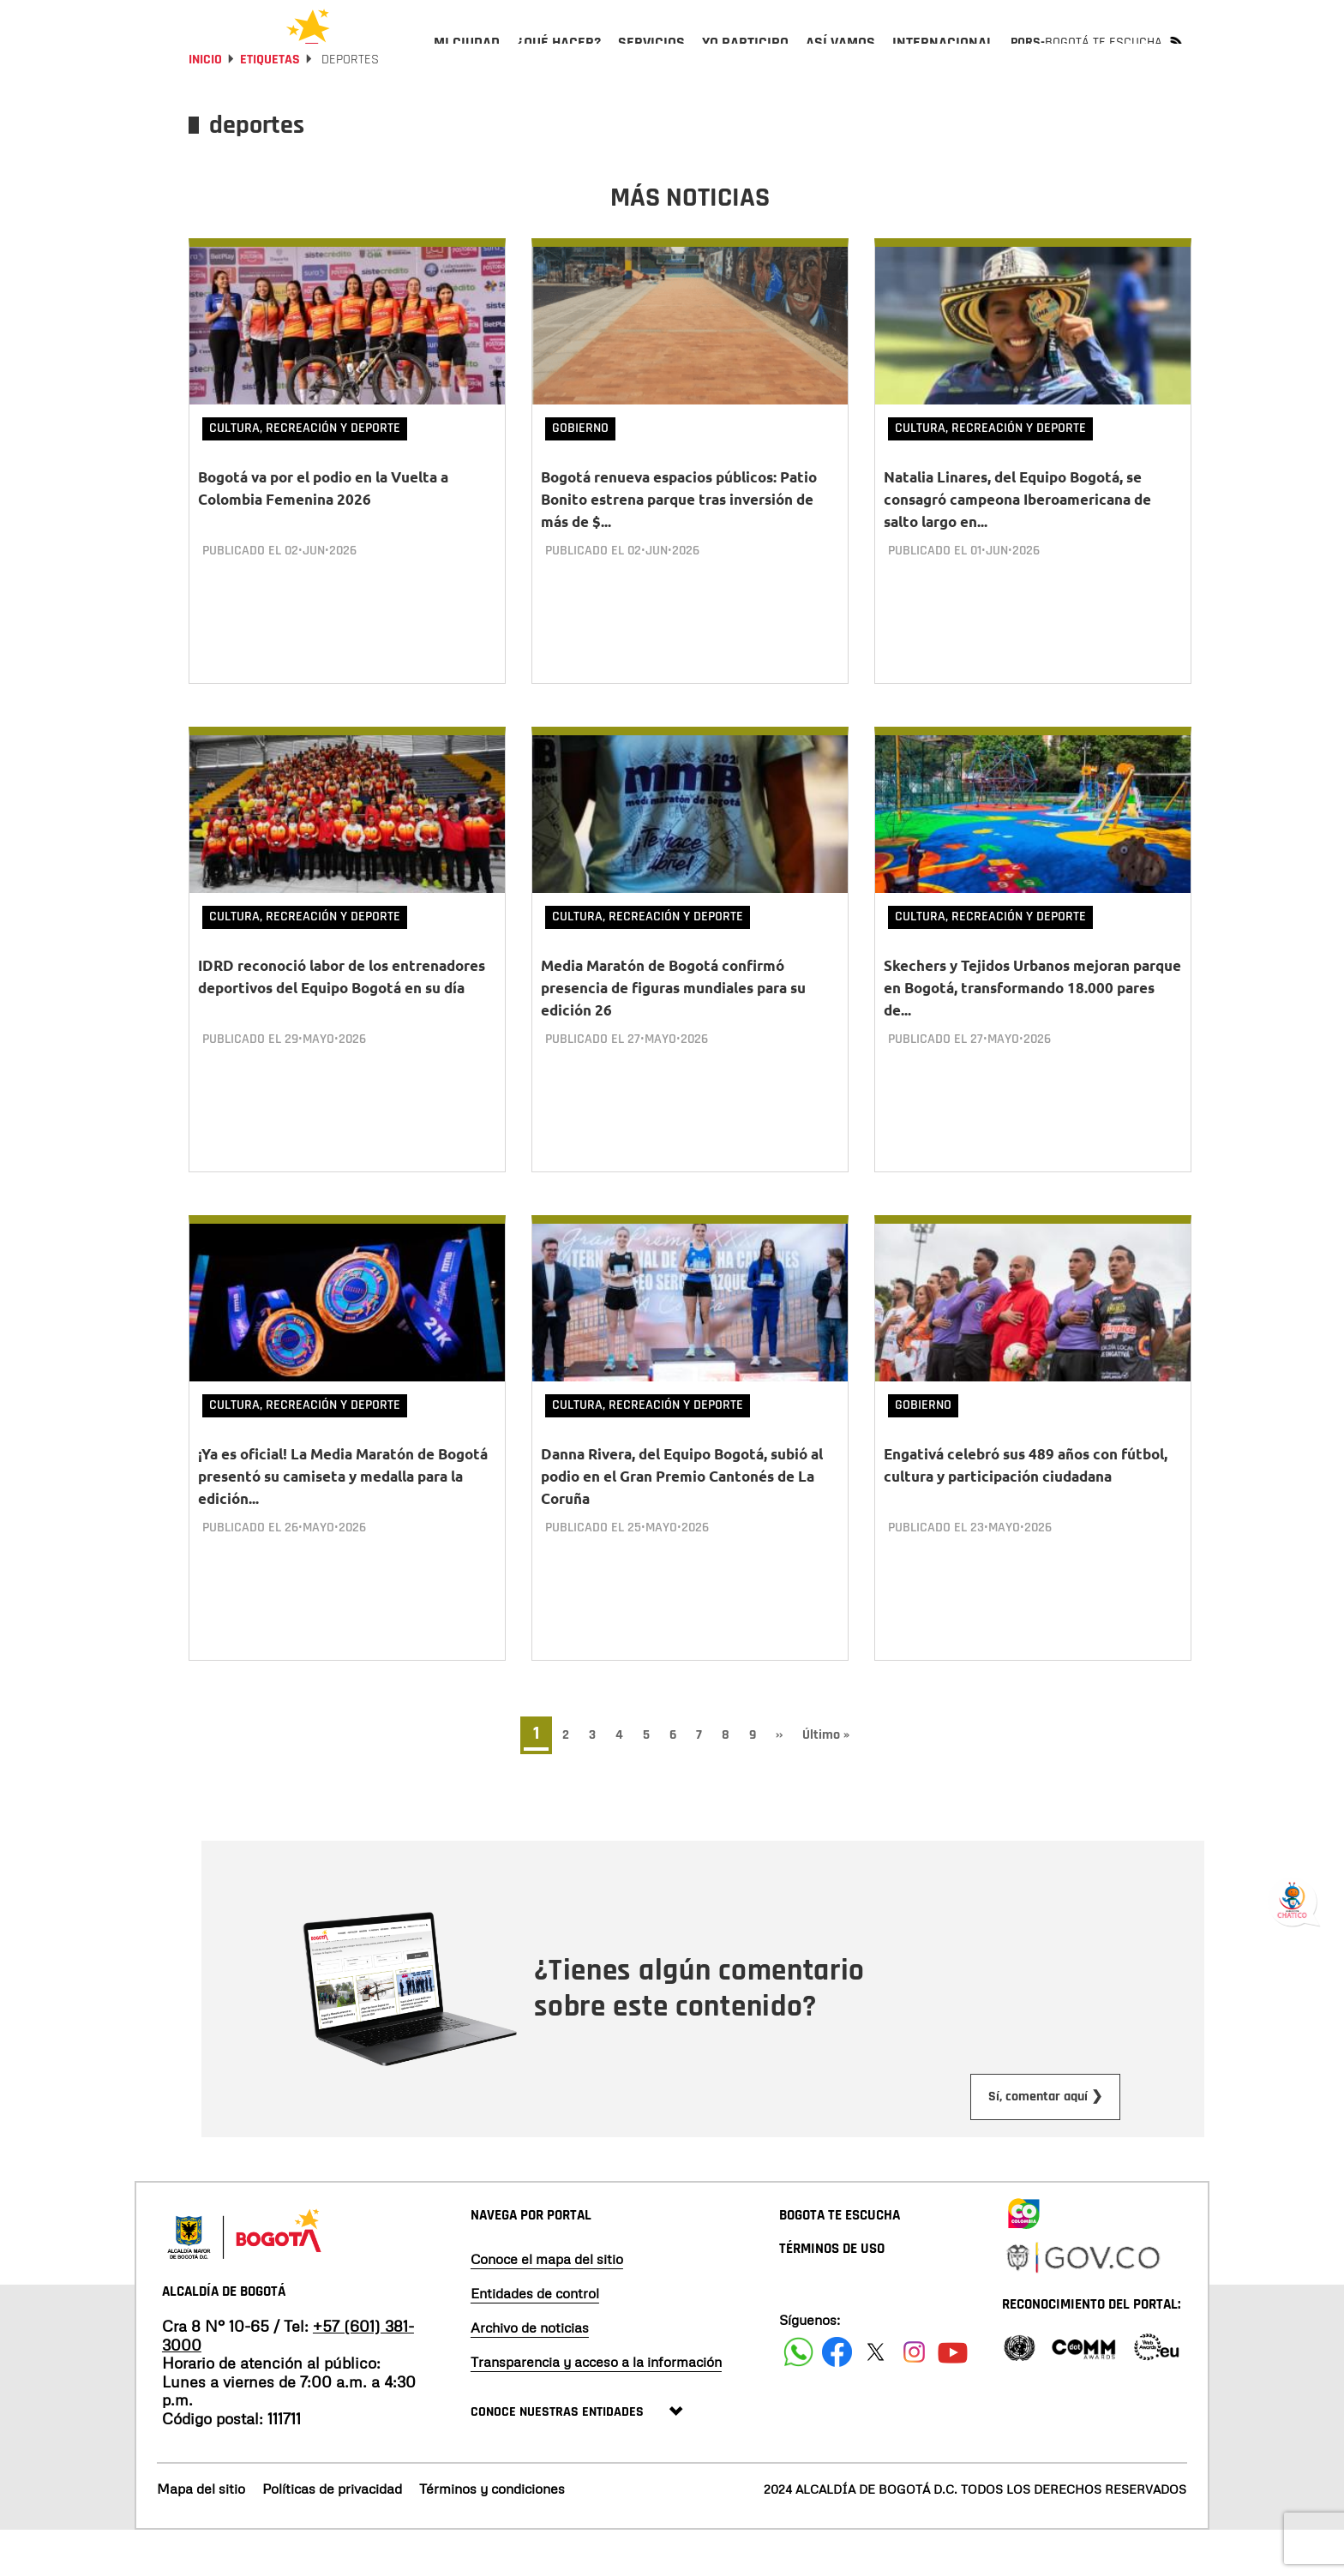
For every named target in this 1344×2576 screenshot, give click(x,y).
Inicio (205, 105)
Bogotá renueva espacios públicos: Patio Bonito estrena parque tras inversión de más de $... (679, 544)
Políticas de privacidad (332, 2534)
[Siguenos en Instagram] (914, 2397)
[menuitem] (466, 56)
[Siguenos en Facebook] (798, 2397)
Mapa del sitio (201, 2534)
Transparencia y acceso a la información (596, 2407)
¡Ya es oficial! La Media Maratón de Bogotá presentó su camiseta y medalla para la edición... (343, 1521)
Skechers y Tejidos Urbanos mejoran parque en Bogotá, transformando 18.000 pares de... (1032, 1033)
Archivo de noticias (530, 2372)
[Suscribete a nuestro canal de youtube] (953, 2397)
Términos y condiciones (492, 2534)
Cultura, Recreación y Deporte (304, 473)
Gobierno (580, 473)
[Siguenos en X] (876, 2397)
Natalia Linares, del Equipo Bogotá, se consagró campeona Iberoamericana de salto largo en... (1017, 544)
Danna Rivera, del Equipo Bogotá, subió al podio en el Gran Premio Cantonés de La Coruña (682, 1521)
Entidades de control (535, 2338)
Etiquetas (270, 105)
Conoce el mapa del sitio (547, 2304)
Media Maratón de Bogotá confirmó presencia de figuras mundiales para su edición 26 (673, 1033)
